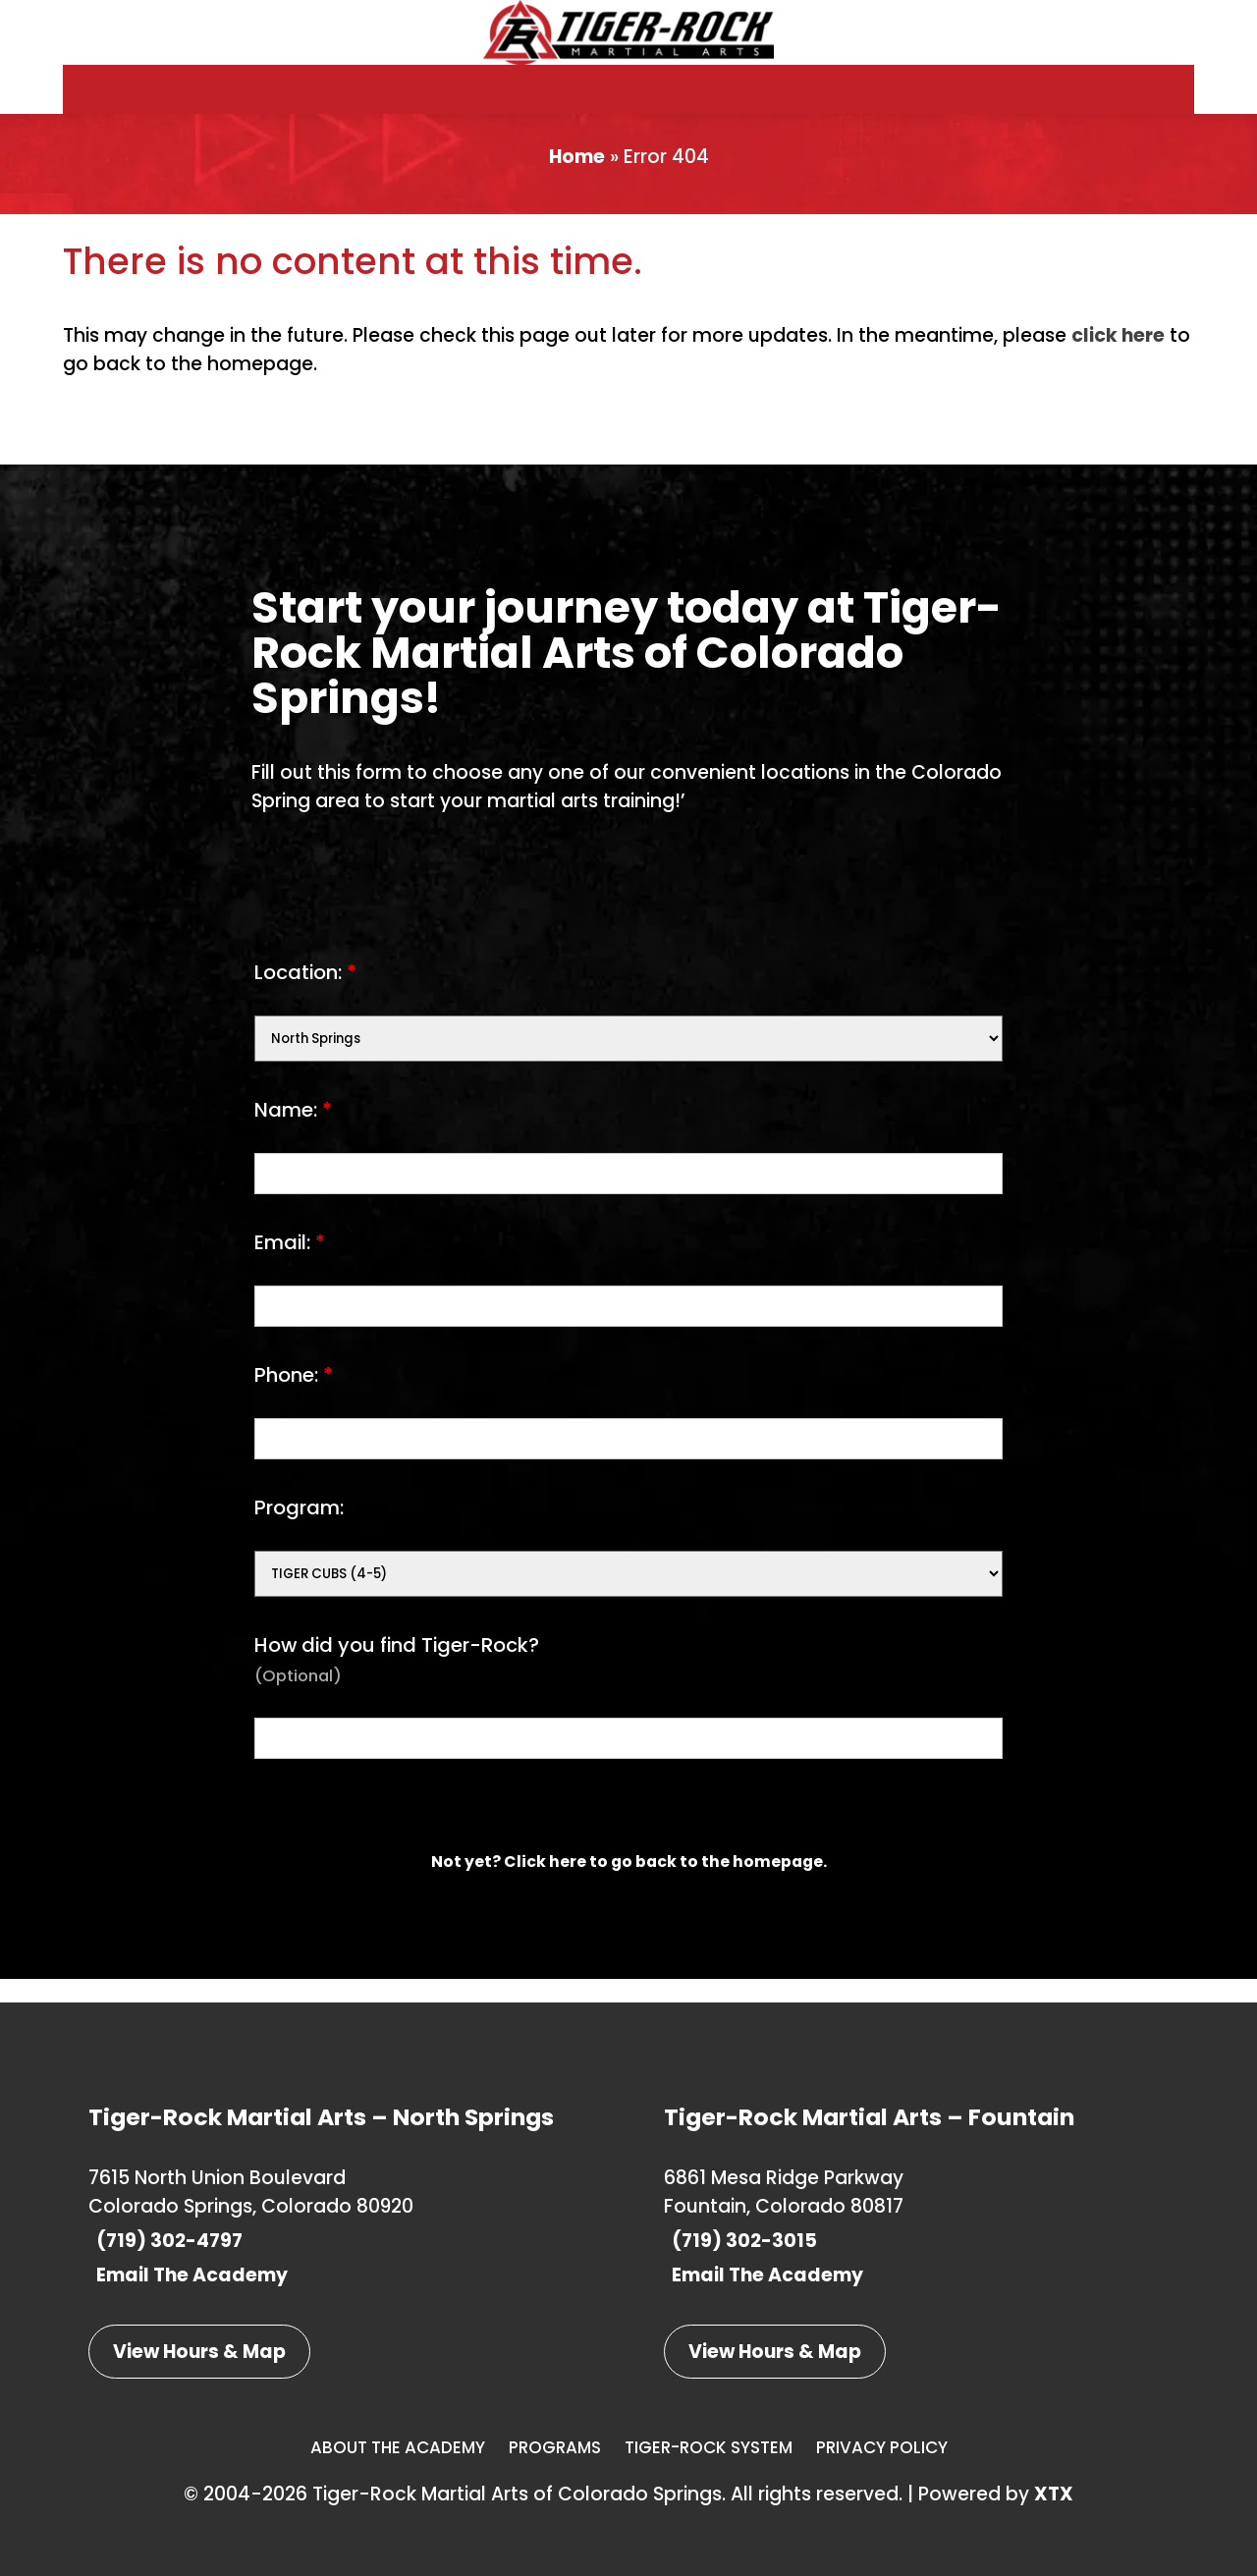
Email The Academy (188, 2275)
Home (577, 180)
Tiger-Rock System (708, 2447)
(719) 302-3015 (740, 2240)
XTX (1053, 2494)
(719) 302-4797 (165, 2240)
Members (1156, 101)
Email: (289, 1266)
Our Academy (370, 101)
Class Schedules (834, 101)
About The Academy (397, 2447)
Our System (687, 101)
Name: (293, 1133)
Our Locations (999, 101)
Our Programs (519, 101)
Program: (299, 1531)
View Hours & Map (199, 2351)
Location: (305, 996)
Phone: (293, 1398)
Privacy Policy (882, 2447)
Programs (555, 2447)
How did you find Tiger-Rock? (396, 1683)
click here (1118, 359)
